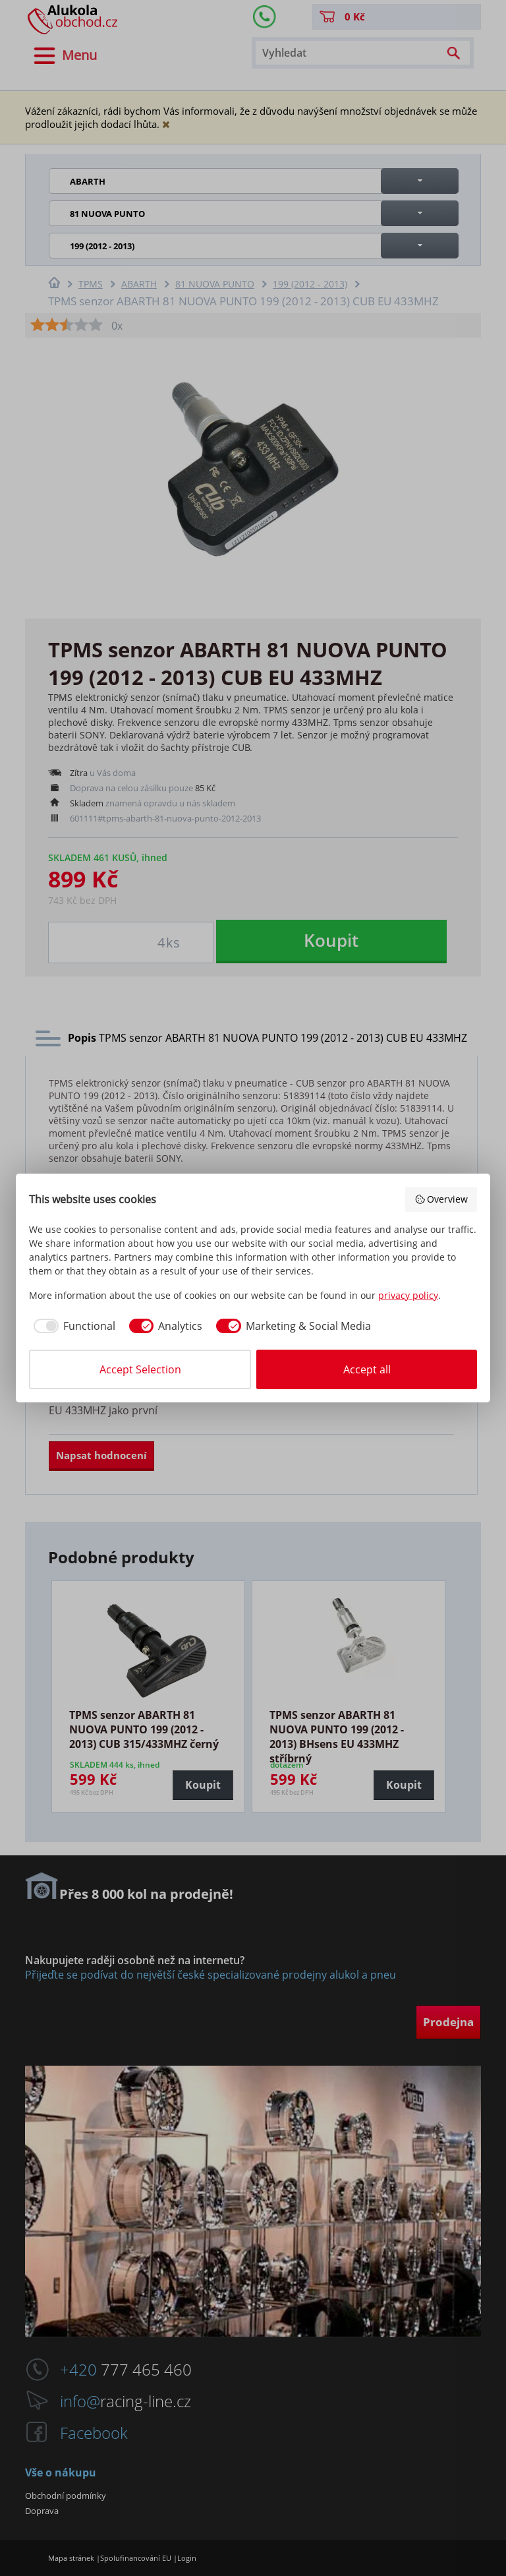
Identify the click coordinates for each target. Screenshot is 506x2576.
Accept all (367, 1369)
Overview (441, 1199)
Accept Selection (140, 1369)
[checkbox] (72, 1326)
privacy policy (408, 1295)
